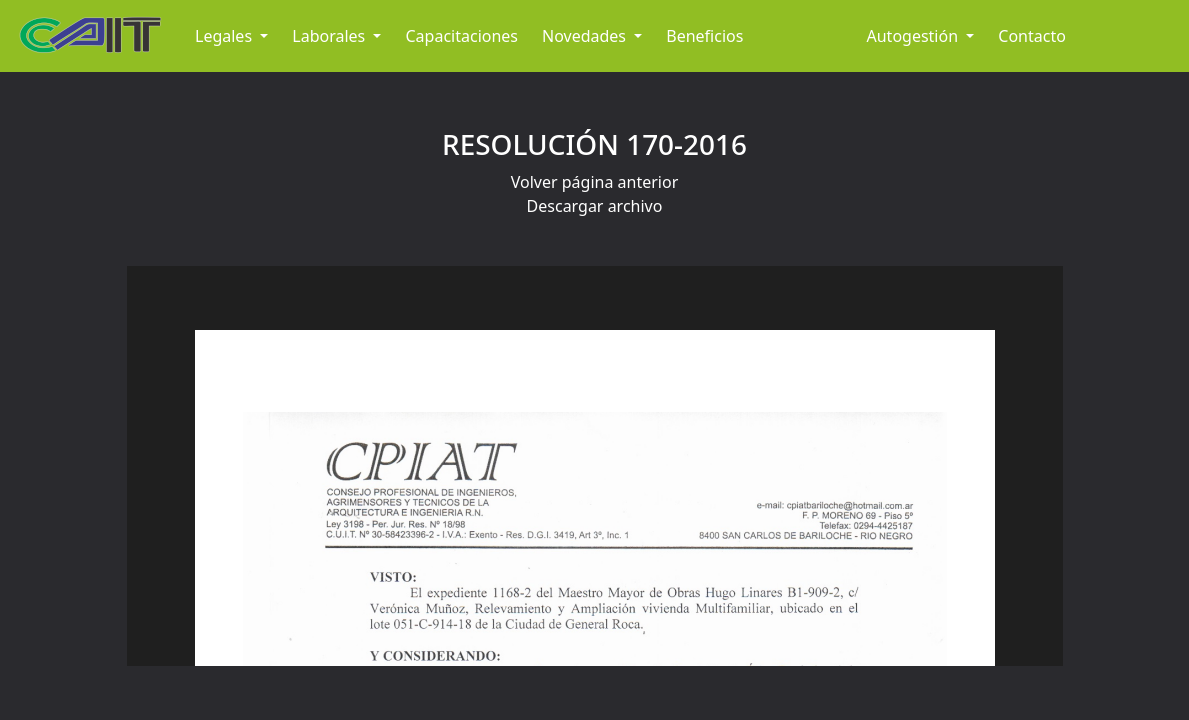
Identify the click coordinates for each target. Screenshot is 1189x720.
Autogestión (915, 36)
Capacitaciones (461, 36)
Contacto (1032, 36)
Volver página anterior (595, 182)
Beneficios (704, 36)
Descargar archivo (595, 206)
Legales (225, 36)
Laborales (330, 36)
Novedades (586, 36)
